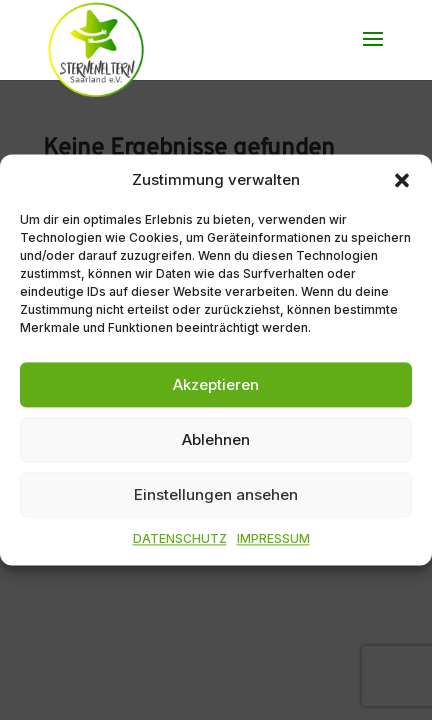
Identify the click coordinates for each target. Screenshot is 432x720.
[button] (402, 180)
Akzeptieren (216, 384)
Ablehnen (216, 439)
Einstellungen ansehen (216, 494)
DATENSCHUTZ (180, 539)
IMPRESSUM (273, 539)
